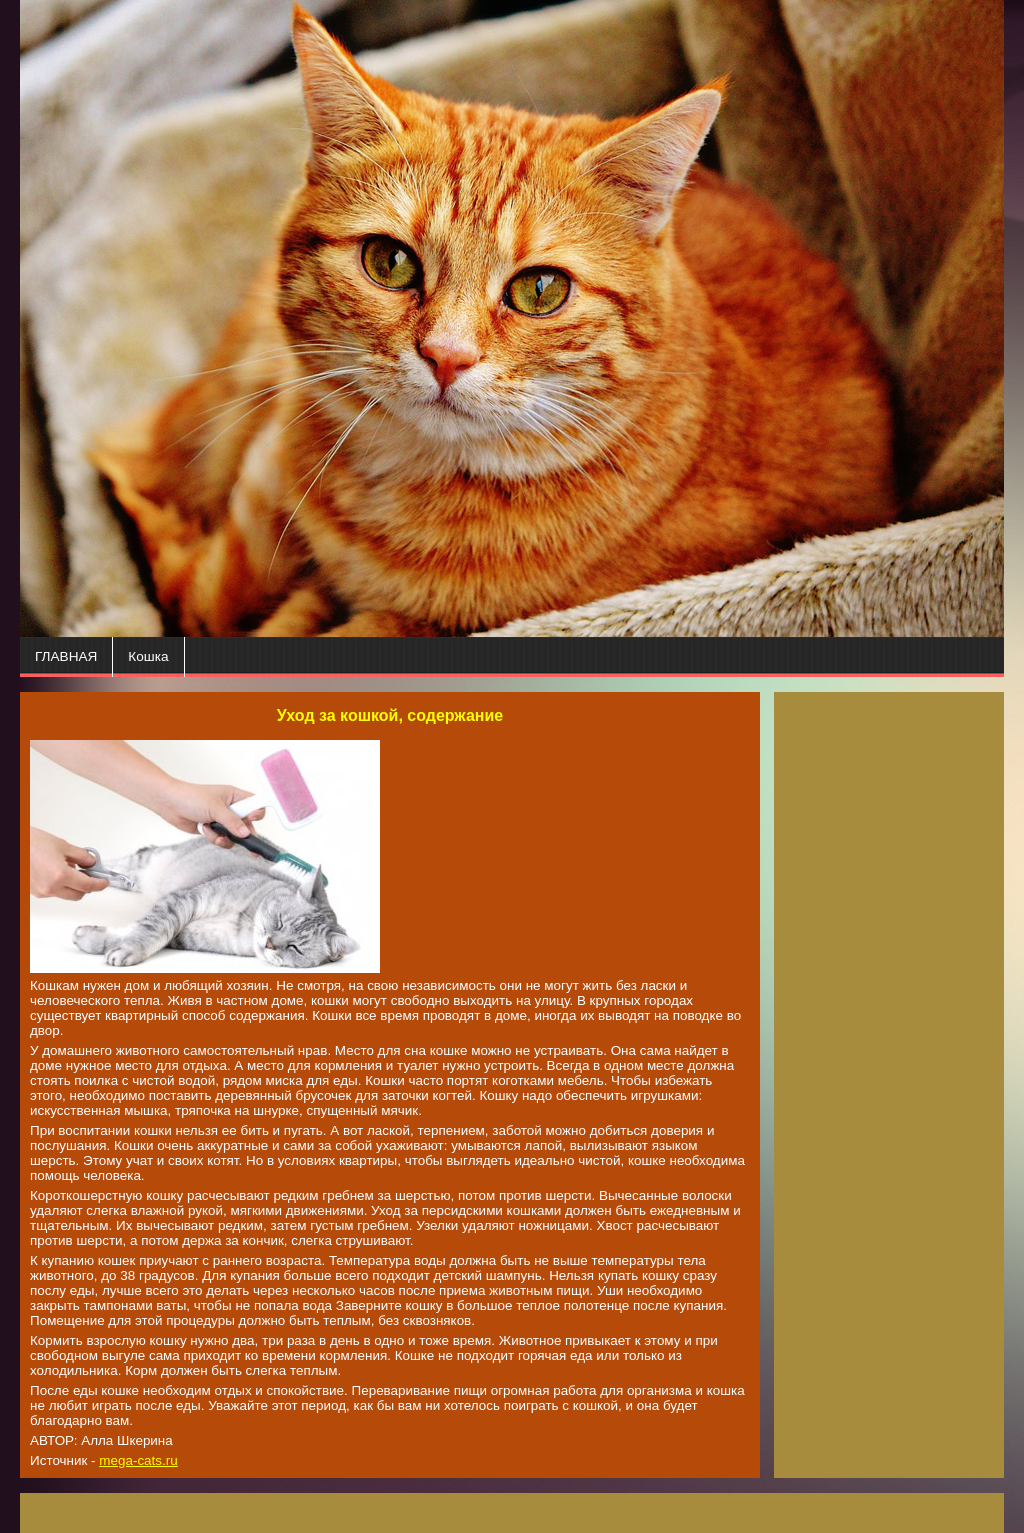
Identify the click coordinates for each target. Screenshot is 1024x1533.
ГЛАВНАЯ (66, 656)
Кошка (148, 656)
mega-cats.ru (138, 1460)
